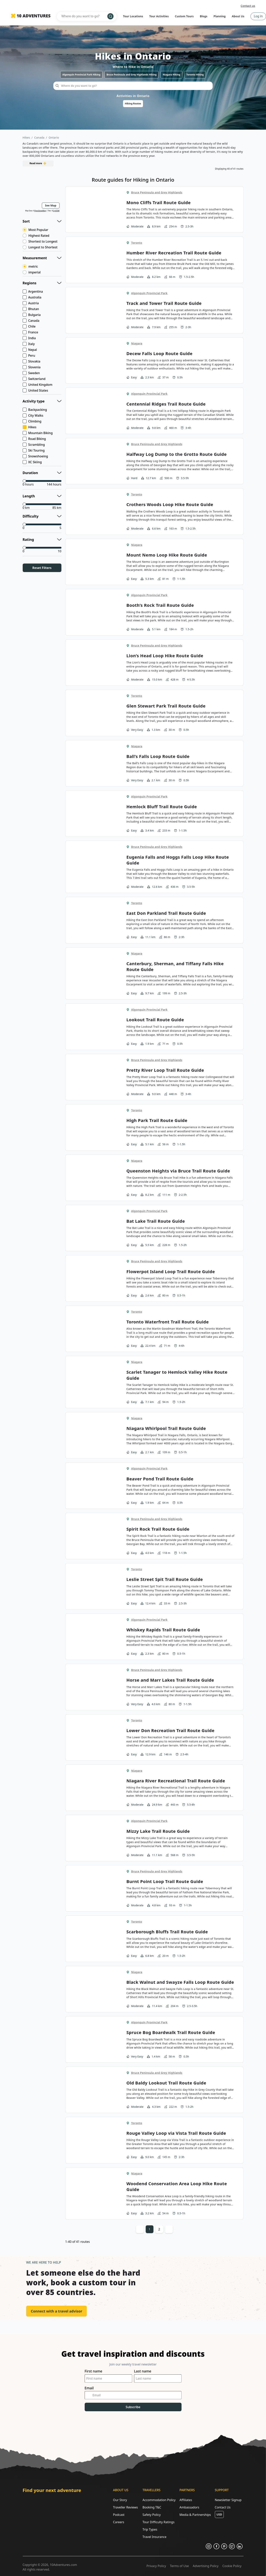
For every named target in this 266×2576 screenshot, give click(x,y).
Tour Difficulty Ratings (158, 2522)
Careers (118, 2522)
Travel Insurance (154, 2537)
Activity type (34, 401)
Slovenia (32, 367)
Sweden (31, 373)
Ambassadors (189, 2507)
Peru (29, 355)
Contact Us (223, 2507)
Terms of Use (179, 2566)
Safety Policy (151, 2515)
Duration (30, 472)
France (30, 332)
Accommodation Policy (159, 2500)
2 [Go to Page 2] (159, 2229)
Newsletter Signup (228, 2500)
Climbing (32, 421)
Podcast (118, 2515)
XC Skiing (32, 462)
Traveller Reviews (125, 2507)
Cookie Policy (232, 2566)
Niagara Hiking (171, 74)
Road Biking (34, 439)
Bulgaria (32, 315)
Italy (29, 344)
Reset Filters (42, 568)
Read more (38, 163)
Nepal (30, 350)
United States (35, 390)
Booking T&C (151, 2507)
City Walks (33, 415)
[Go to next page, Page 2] (169, 2229)
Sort (26, 221)
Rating (28, 539)
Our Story (120, 2500)
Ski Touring (34, 450)
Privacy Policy (156, 2566)
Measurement (35, 258)
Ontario (54, 137)
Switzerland (34, 379)
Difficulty (31, 516)
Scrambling (34, 445)
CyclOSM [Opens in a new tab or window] (56, 211)
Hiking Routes (133, 103)
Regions (29, 283)
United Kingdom (38, 385)
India (29, 338)
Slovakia (31, 361)
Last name (142, 2371)
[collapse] (59, 220)
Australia (32, 297)
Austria (31, 303)
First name (93, 2371)
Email (89, 2388)
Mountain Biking (38, 433)
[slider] (24, 481)
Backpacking (35, 410)
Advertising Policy (206, 2566)
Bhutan (31, 309)
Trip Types (149, 2529)
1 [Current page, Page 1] (149, 2229)
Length (29, 496)
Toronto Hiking (195, 74)
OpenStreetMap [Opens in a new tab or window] (40, 211)
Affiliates (185, 2500)
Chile (29, 326)
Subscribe (133, 2407)
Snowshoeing (35, 456)
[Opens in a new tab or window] (209, 2546)
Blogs (203, 16)
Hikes (26, 137)
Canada (39, 137)
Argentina (33, 291)
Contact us (248, 6)
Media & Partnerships (195, 2515)
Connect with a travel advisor (56, 2311)
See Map (50, 205)
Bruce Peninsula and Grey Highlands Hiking (132, 74)
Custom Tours (184, 16)
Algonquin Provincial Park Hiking (81, 74)
